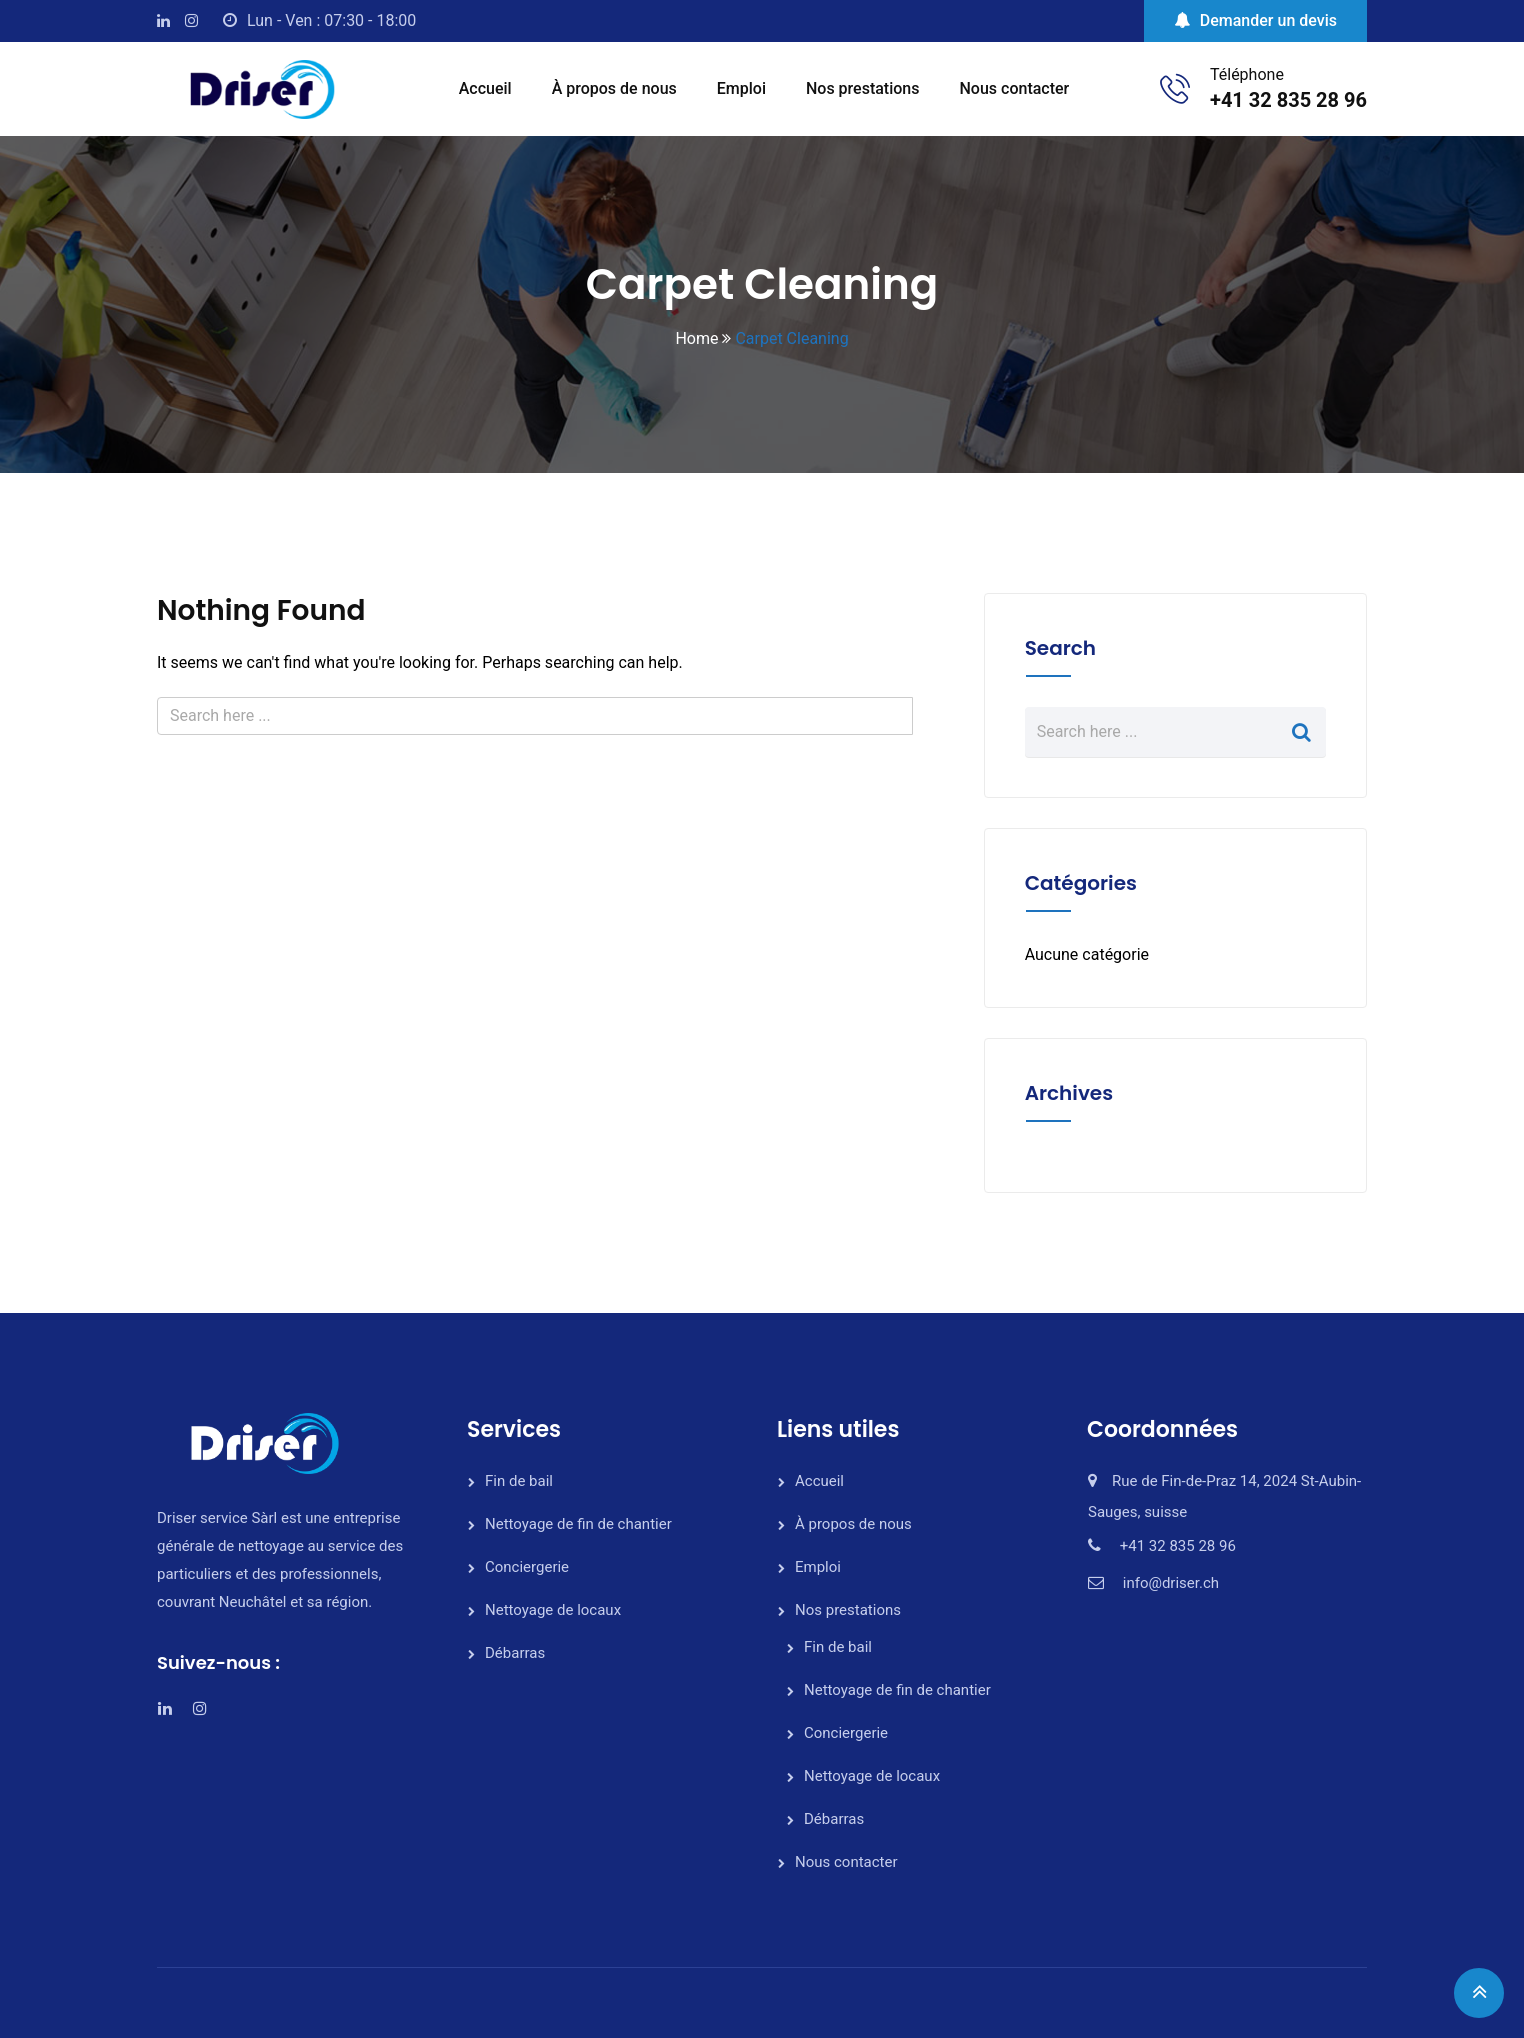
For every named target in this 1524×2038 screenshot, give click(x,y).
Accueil (485, 88)
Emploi (741, 88)
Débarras (515, 1653)
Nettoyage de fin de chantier (578, 1524)
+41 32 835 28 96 (1288, 100)
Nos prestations (863, 88)
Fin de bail (519, 1481)
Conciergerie (527, 1567)
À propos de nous (614, 88)
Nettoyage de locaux (553, 1610)
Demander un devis (1255, 20)
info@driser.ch (1171, 1583)
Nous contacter (1015, 88)
